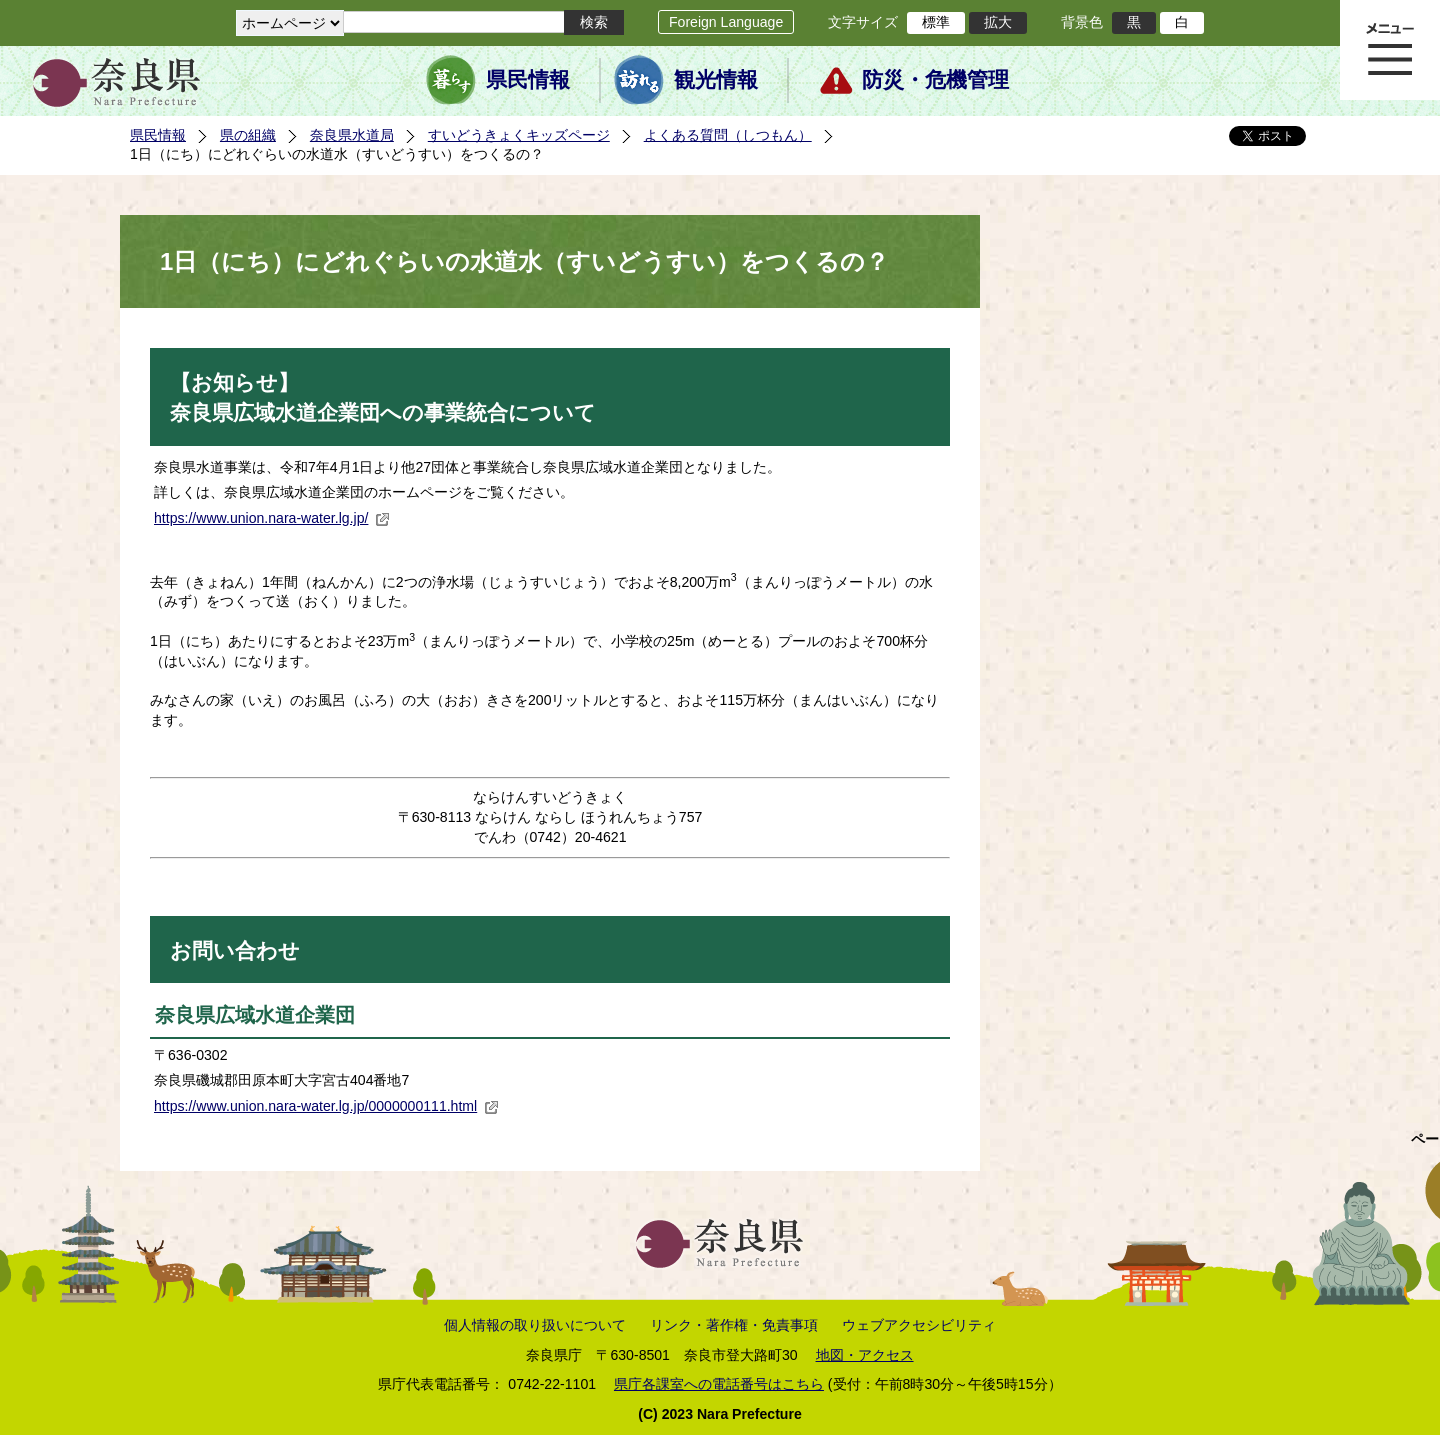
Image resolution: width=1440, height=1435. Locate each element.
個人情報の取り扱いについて (535, 1325)
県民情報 (528, 80)
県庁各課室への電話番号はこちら (719, 1384)
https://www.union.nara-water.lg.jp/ (272, 518)
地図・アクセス (865, 1355)
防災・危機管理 (935, 80)
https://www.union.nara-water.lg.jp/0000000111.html (326, 1106)
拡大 (998, 22)
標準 (936, 22)
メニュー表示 (1390, 50)
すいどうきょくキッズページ (519, 135)
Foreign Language (726, 22)
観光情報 (716, 80)
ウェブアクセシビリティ (919, 1325)
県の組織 (248, 135)
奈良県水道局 (352, 135)
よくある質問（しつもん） (728, 135)
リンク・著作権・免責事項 (734, 1325)
